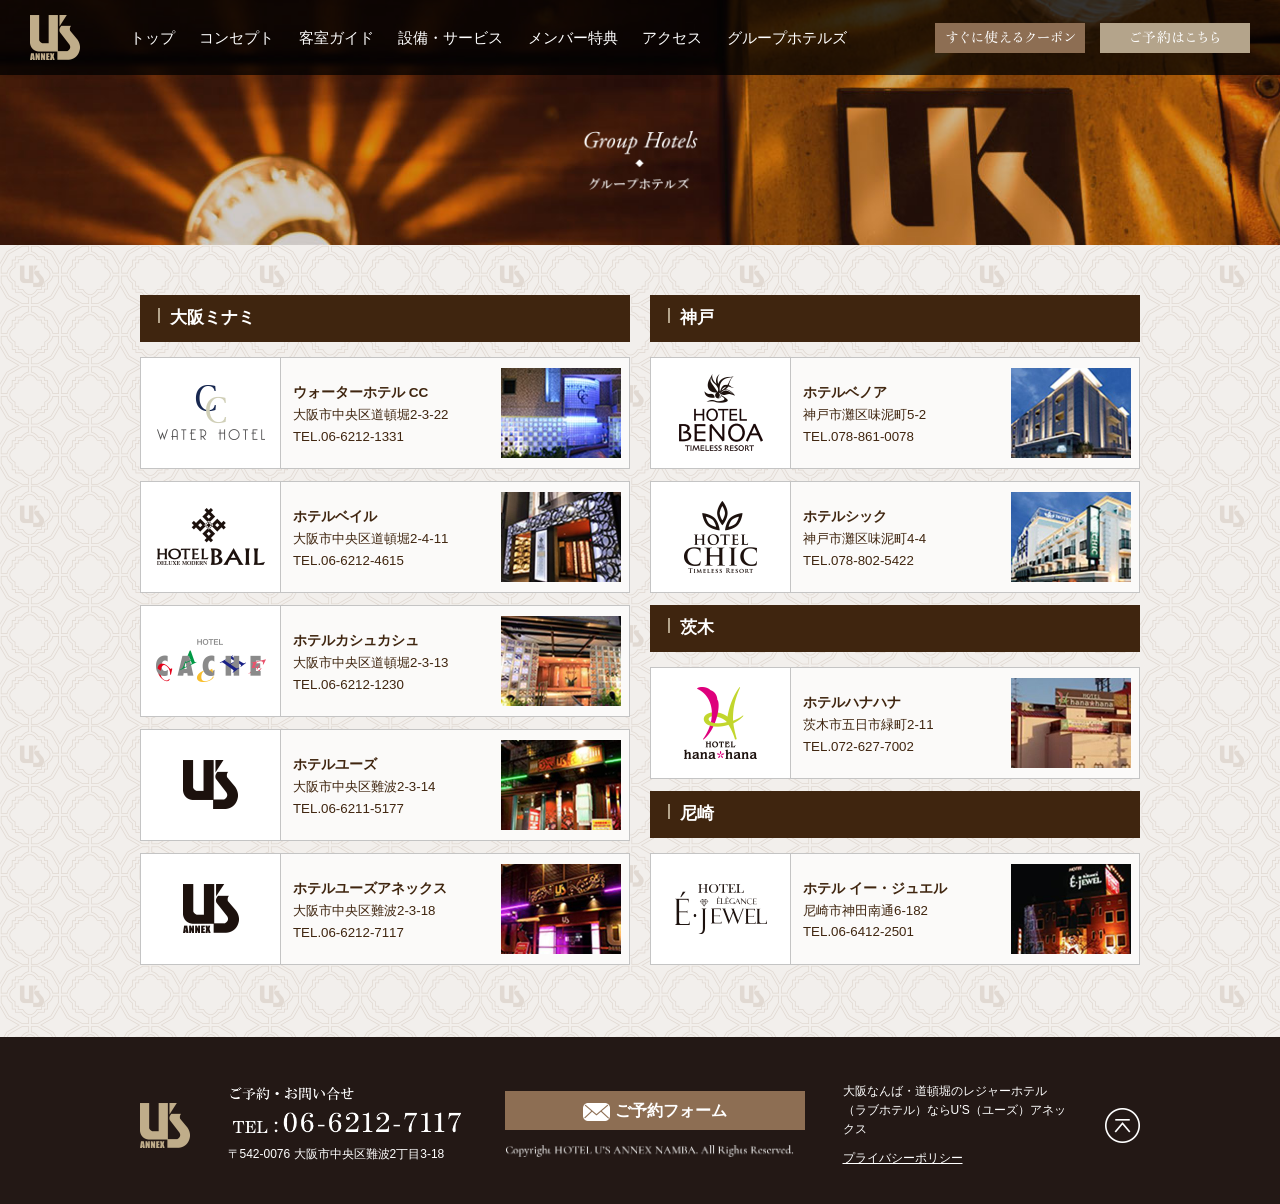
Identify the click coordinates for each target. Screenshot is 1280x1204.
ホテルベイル (338, 516)
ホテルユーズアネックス (375, 888)
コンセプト (236, 37)
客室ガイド (336, 37)
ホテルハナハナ (855, 702)
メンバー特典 (573, 37)
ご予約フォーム (654, 1111)
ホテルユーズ (338, 764)
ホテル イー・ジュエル (880, 888)
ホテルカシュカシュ (360, 640)
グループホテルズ (787, 37)
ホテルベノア (848, 392)
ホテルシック (848, 516)
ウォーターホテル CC (365, 392)
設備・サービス (450, 37)
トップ (152, 37)
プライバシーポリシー (903, 1158)
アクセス (672, 37)
